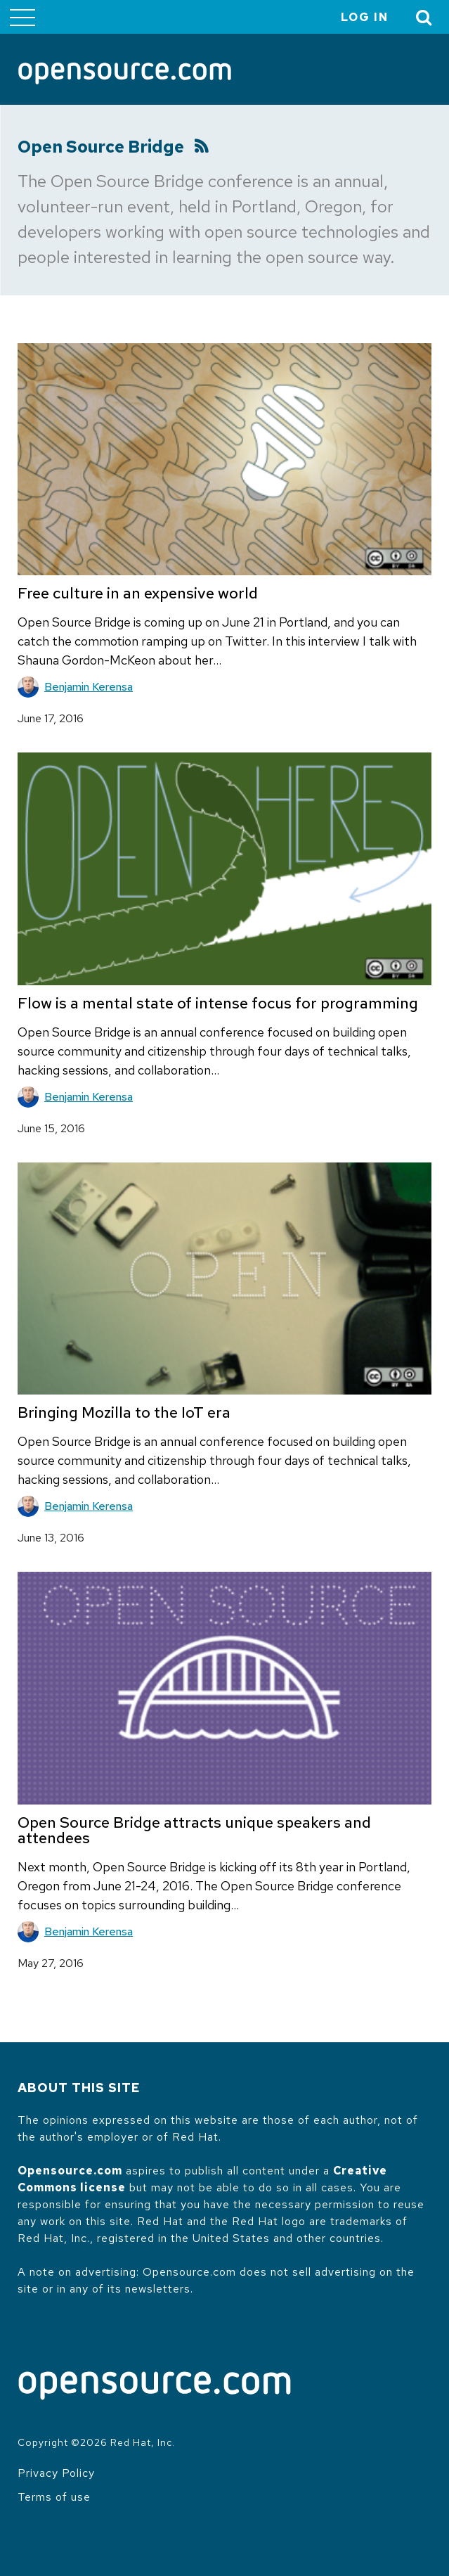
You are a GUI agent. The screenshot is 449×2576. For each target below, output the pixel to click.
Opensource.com (70, 2170)
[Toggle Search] (424, 17)
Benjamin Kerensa (88, 686)
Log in (365, 17)
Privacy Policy (56, 2473)
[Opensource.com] (125, 74)
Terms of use (54, 2497)
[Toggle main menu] (22, 17)
